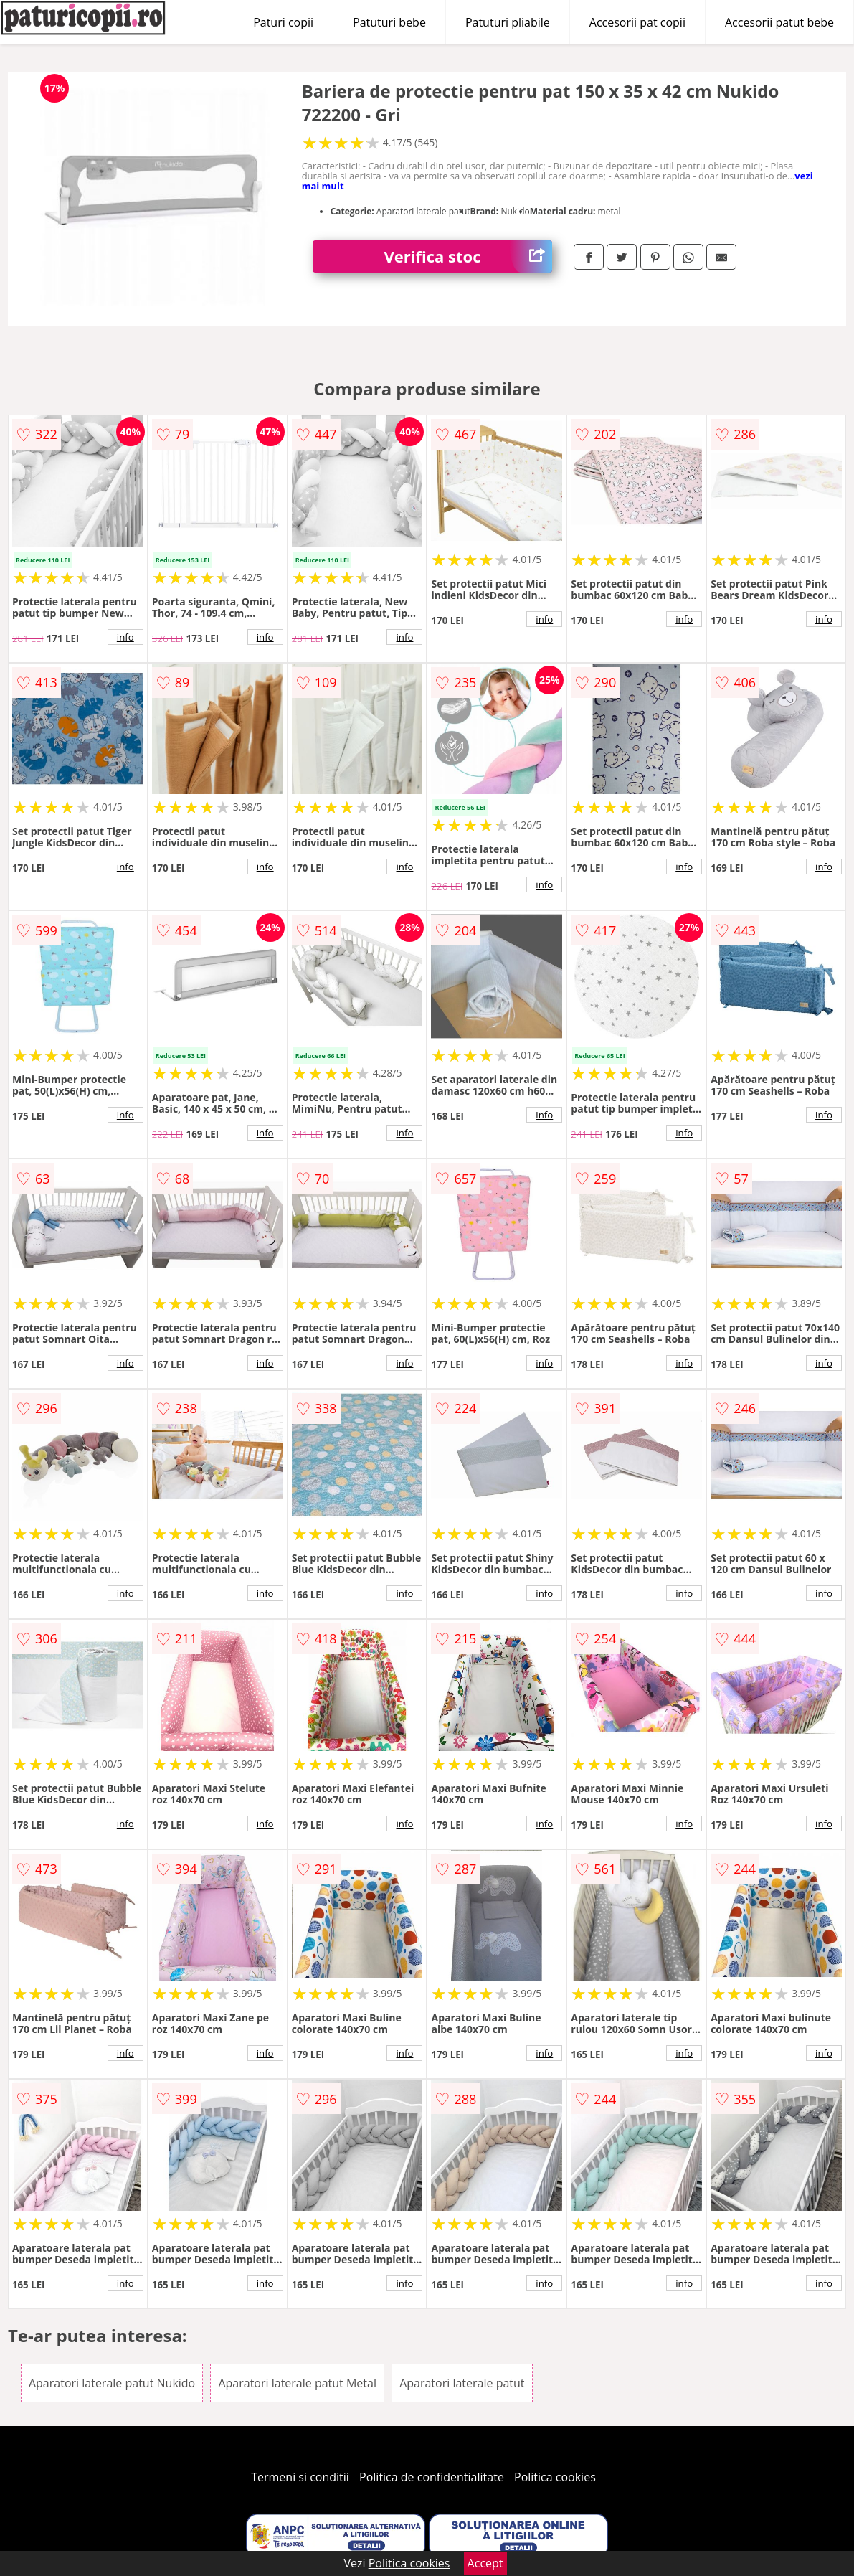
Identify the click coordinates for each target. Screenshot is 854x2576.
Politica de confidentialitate (431, 2477)
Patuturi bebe (389, 22)
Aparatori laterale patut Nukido (112, 2383)
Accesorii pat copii (637, 22)
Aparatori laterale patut (461, 2383)
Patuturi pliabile (507, 22)
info (125, 637)
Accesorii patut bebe (779, 22)
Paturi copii (283, 22)
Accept (485, 2563)
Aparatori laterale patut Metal (297, 2383)
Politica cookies (555, 2477)
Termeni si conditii (300, 2477)
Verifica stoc (468, 256)
